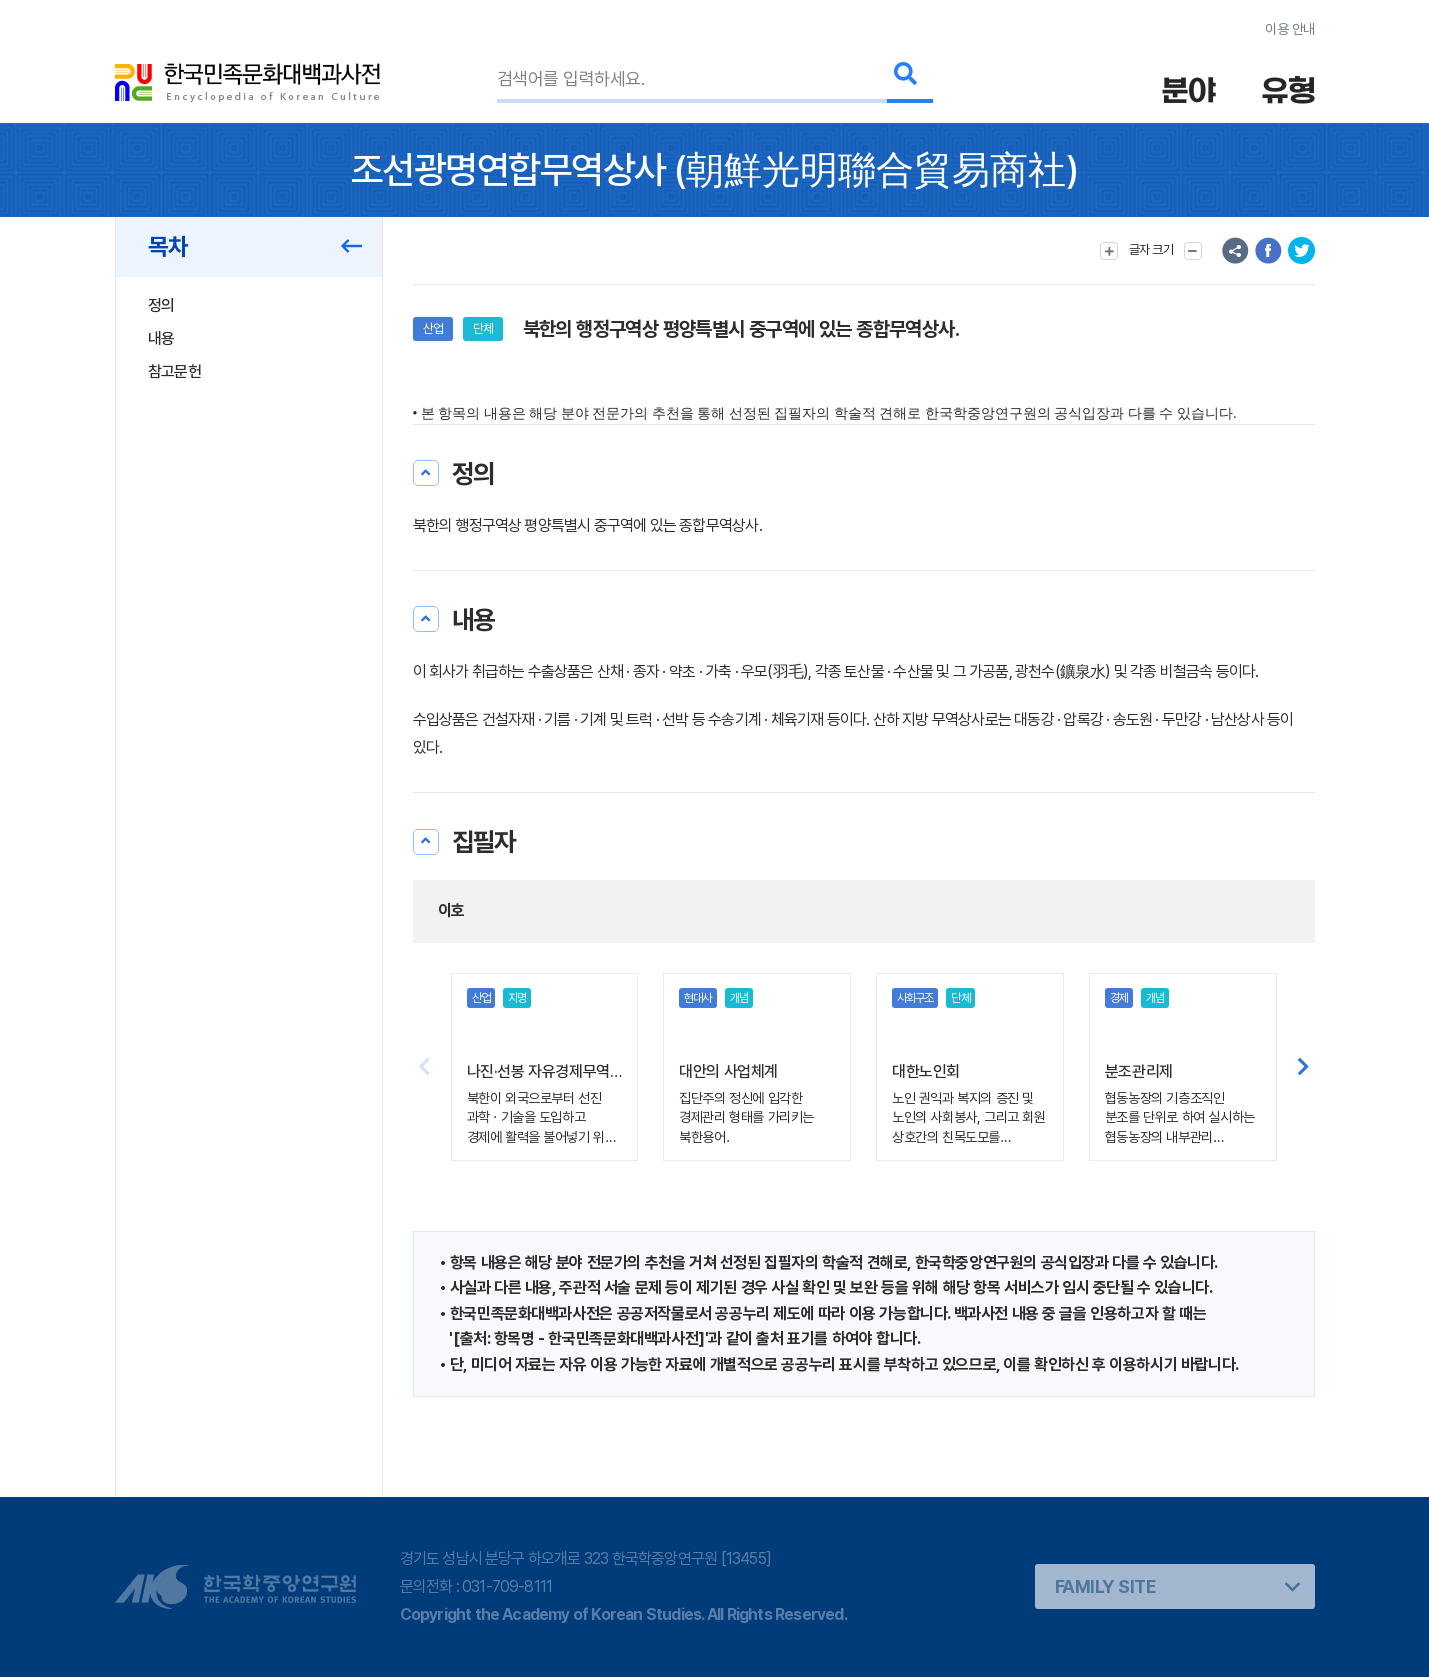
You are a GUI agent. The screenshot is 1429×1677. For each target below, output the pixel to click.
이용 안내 (1289, 29)
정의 (161, 305)
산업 (433, 328)
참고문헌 (174, 371)
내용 (161, 338)
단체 (483, 328)
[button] (1303, 1067)
